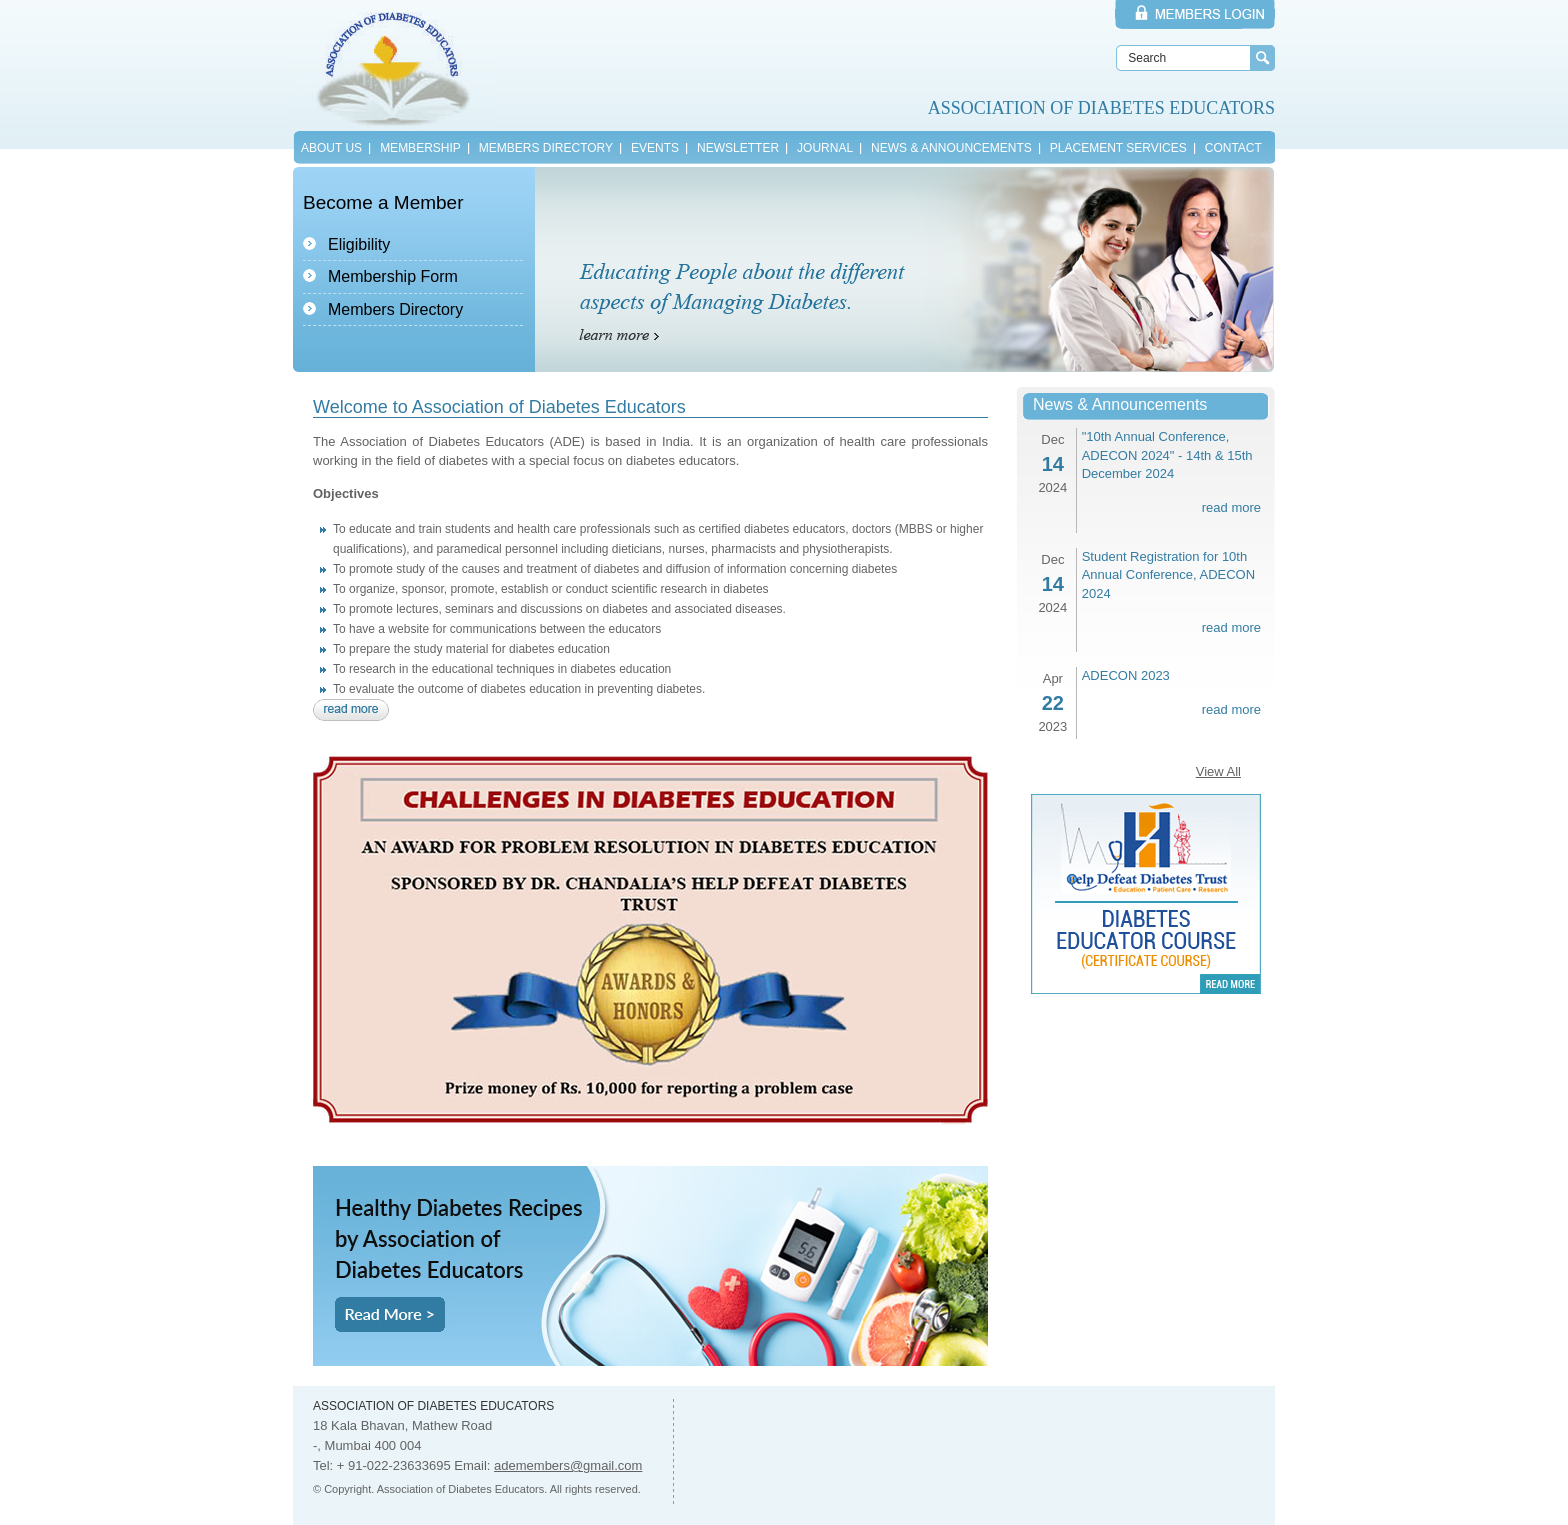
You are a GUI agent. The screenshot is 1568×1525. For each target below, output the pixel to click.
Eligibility (359, 244)
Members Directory (395, 309)
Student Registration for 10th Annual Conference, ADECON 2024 (1168, 575)
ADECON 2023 (1126, 675)
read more (1231, 507)
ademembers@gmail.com (568, 1465)
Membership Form (393, 276)
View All (1218, 771)
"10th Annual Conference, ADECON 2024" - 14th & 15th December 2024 (1167, 455)
